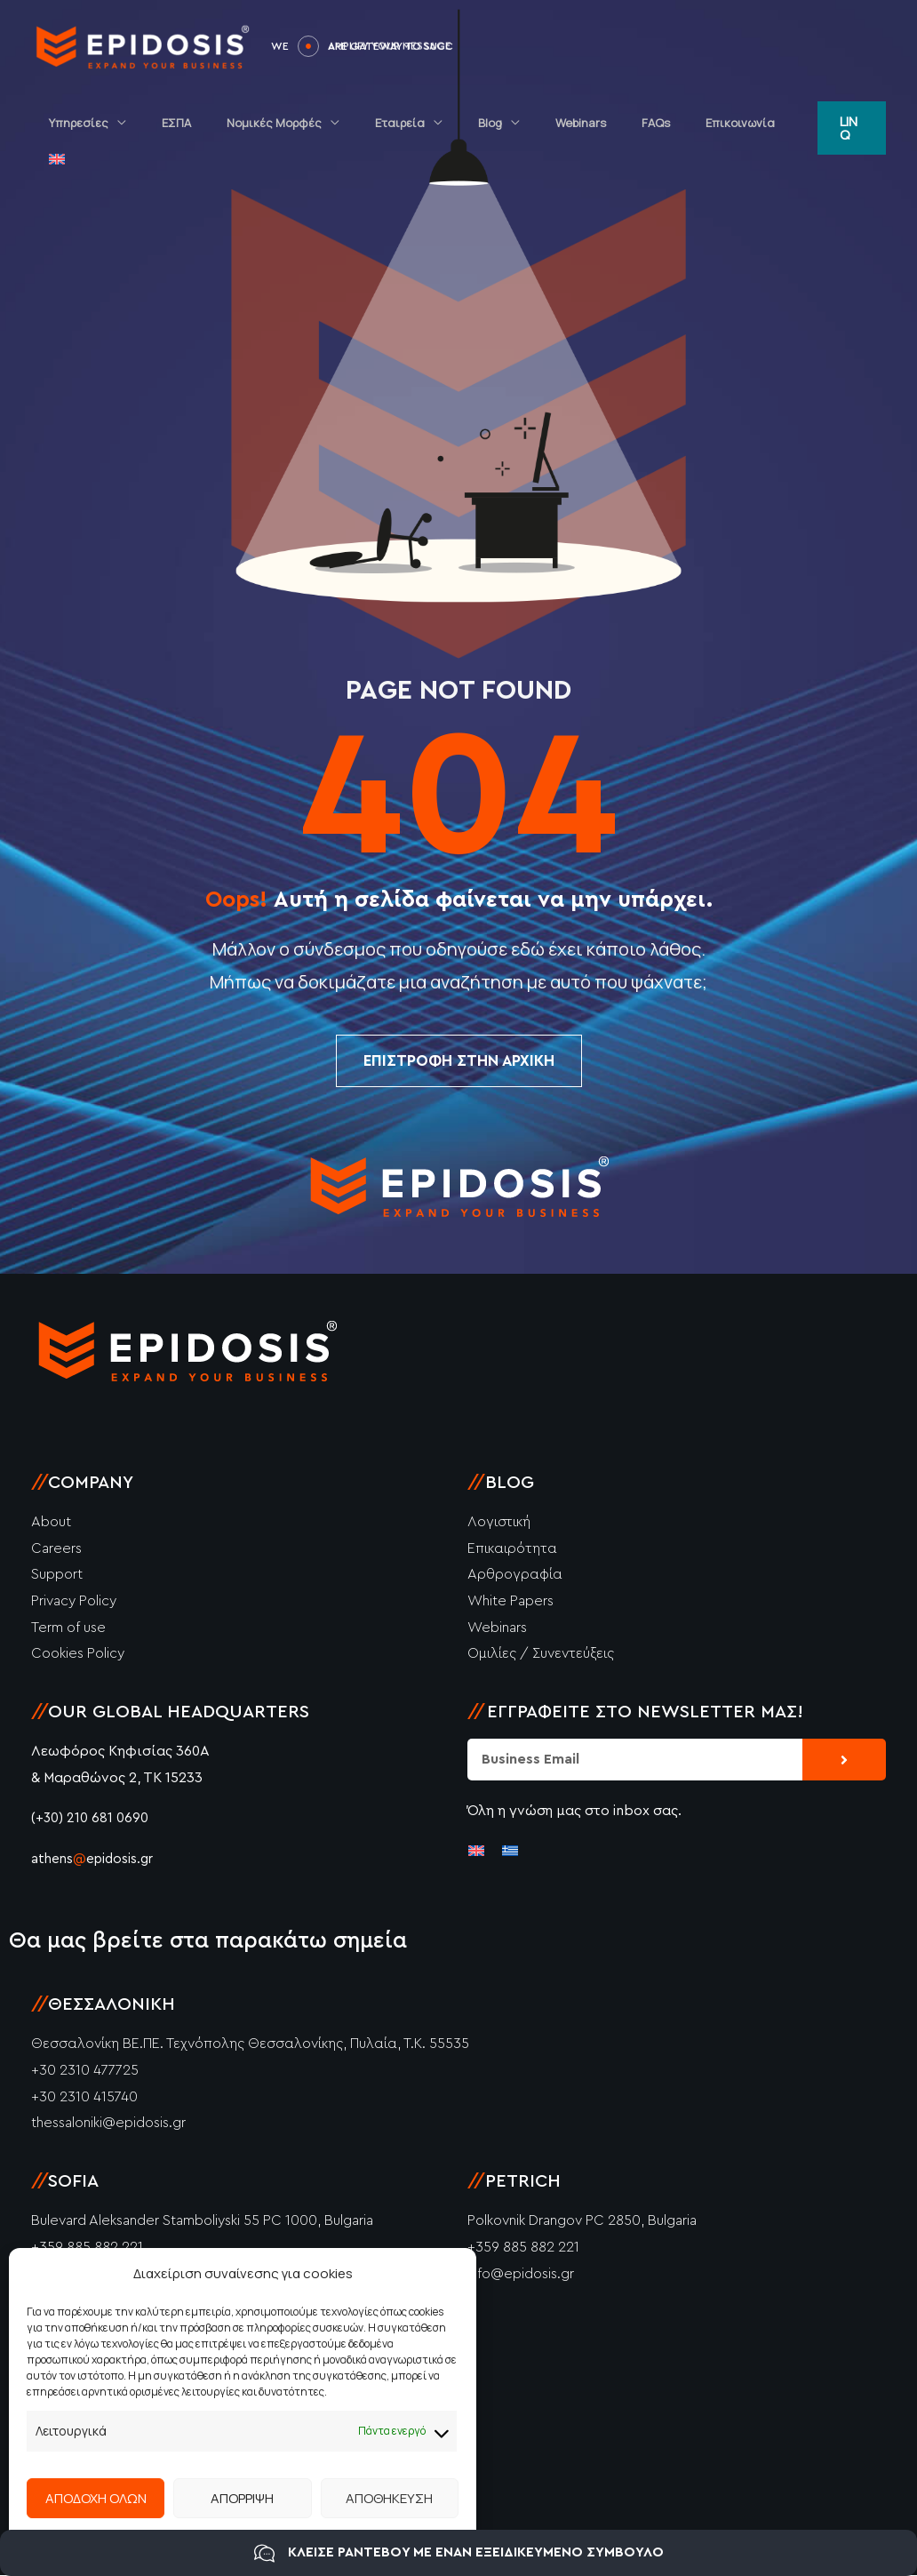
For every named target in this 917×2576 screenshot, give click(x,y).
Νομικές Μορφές (307, 123)
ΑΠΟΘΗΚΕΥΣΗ (389, 2498)
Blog (498, 123)
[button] (850, 123)
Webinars (576, 123)
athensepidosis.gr (96, 1859)
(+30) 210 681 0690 (90, 1819)
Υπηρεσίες (136, 123)
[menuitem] (776, 123)
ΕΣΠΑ (221, 123)
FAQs (639, 123)
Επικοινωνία (711, 123)
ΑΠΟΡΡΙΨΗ (242, 2498)
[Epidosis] (142, 44)
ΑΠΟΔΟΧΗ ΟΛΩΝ (96, 2498)
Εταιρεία (420, 123)
